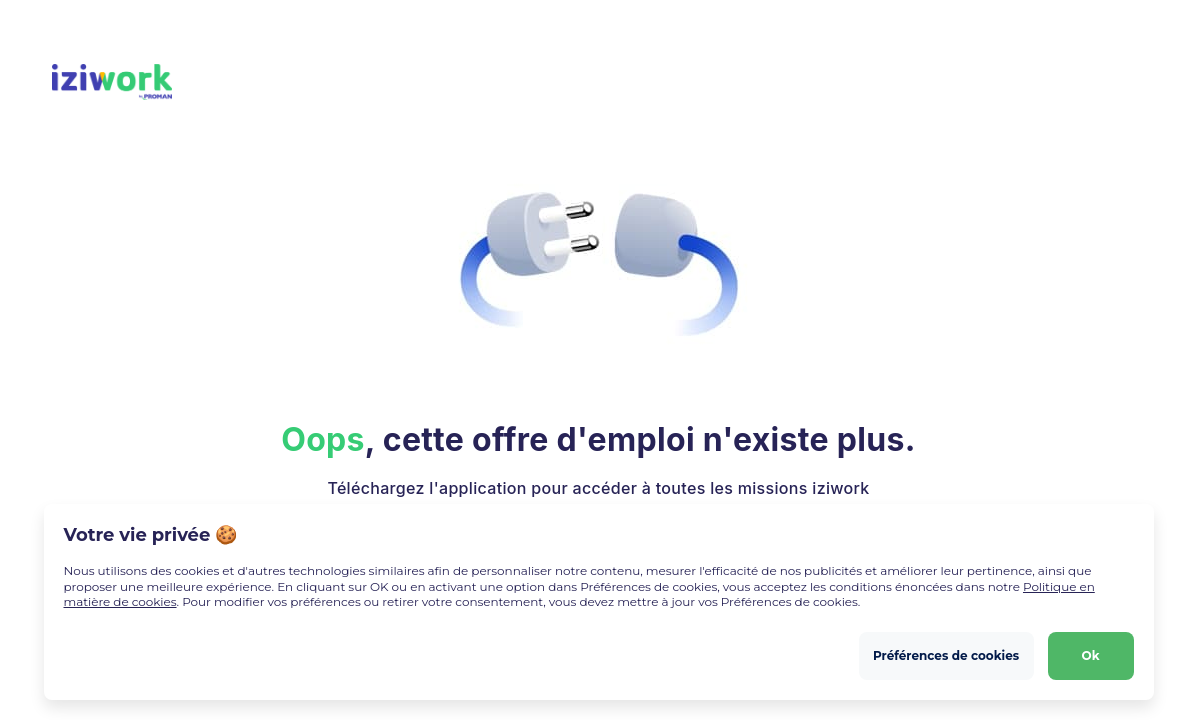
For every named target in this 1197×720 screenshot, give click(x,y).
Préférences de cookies (946, 655)
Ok (1091, 655)
